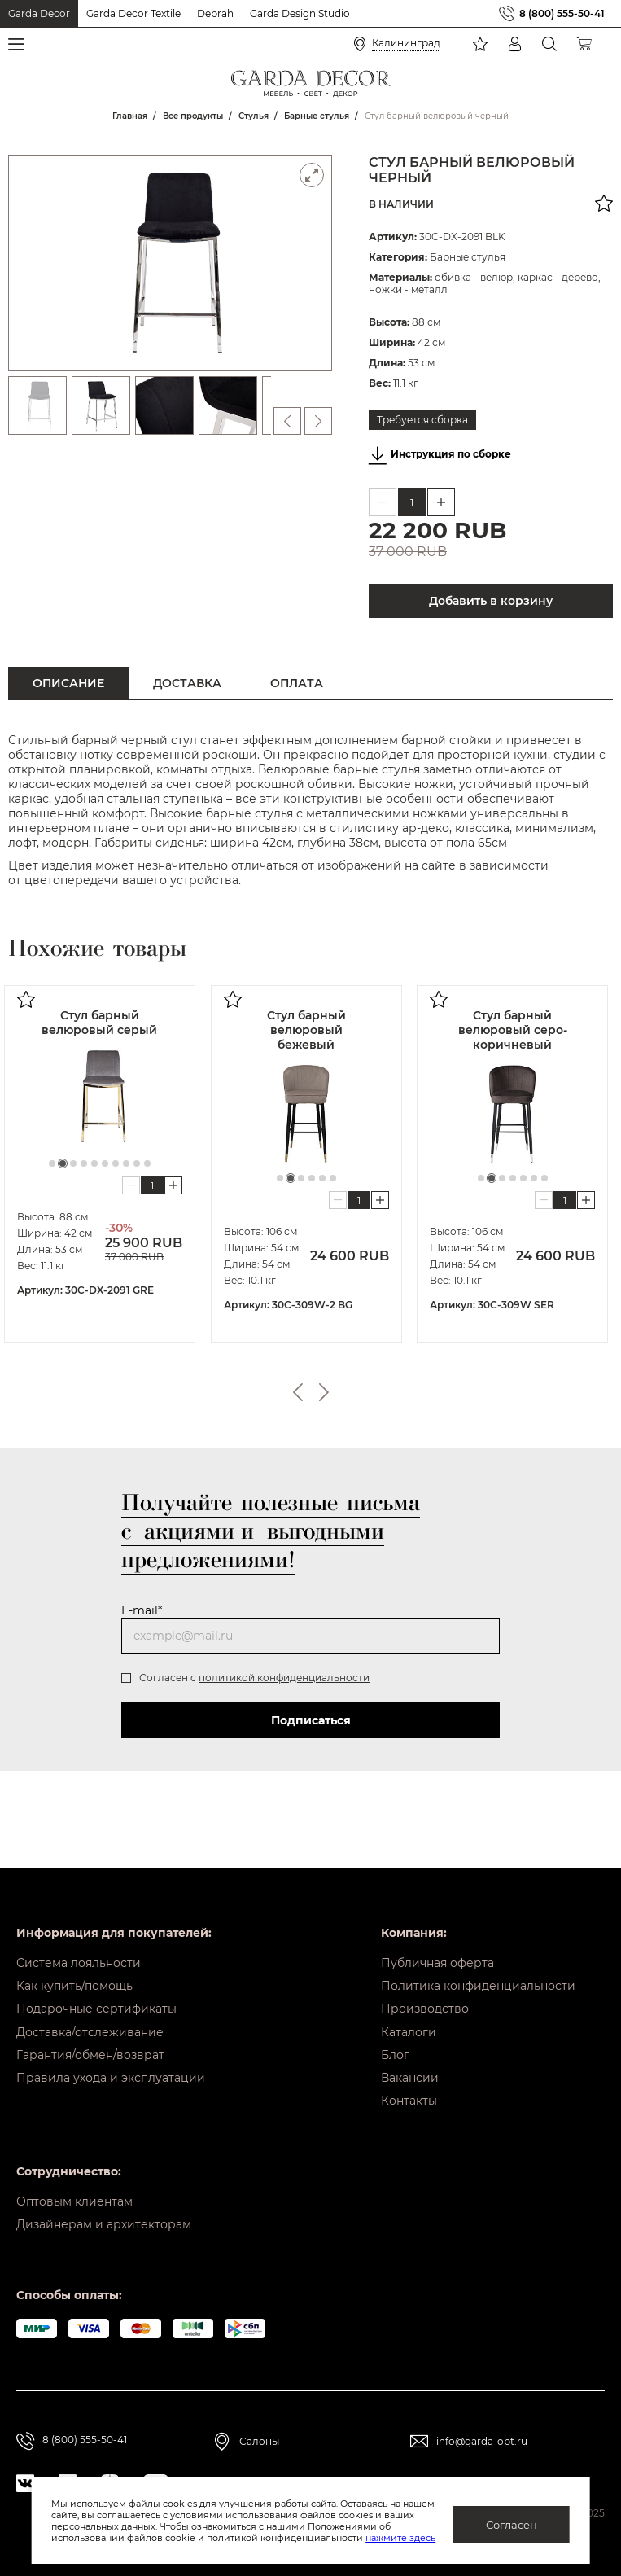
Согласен (511, 2524)
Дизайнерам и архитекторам (103, 2226)
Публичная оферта (437, 1947)
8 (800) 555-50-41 (562, 13)
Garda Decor (39, 13)
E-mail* (141, 1610)
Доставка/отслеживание (90, 2023)
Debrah (215, 13)
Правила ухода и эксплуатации (110, 2073)
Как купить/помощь (74, 1972)
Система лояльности (78, 1947)
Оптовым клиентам (74, 2201)
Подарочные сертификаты (96, 1998)
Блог (395, 2048)
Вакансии (410, 2073)
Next (324, 1392)
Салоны (259, 2444)
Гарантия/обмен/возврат (90, 2048)
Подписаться (311, 1720)
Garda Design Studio (300, 13)
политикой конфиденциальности (284, 1677)
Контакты (409, 2099)
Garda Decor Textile (133, 13)
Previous (298, 1392)
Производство (425, 1998)
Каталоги (408, 2023)
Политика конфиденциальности (478, 1972)
